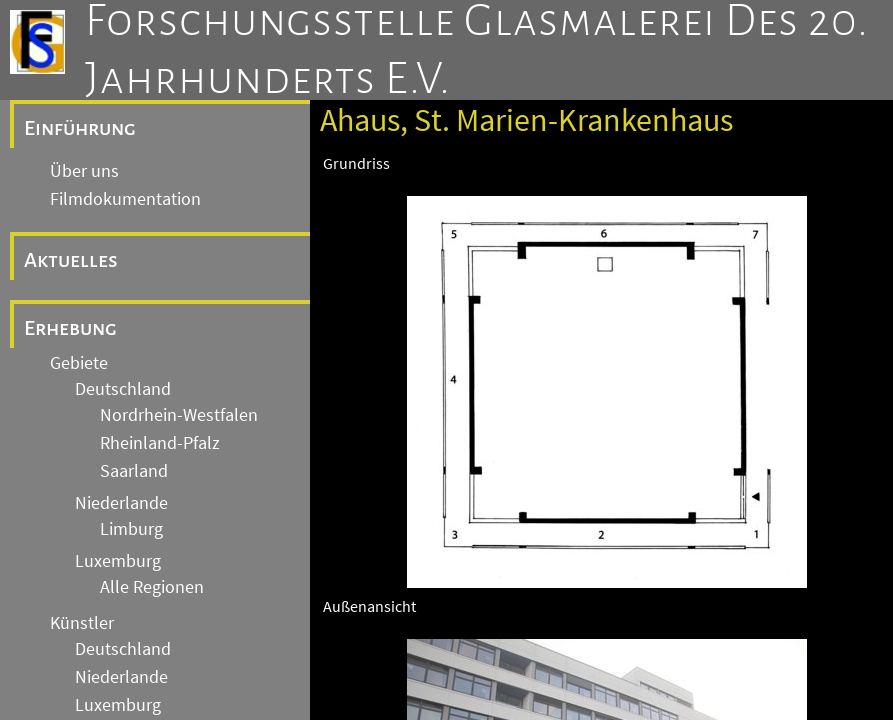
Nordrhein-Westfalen (179, 415)
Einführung (80, 128)
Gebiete (79, 363)
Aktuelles (71, 260)
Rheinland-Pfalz (160, 443)
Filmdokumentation (125, 199)
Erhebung (70, 328)
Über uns (84, 171)
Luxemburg (118, 561)
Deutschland (123, 389)
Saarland (134, 471)
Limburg (131, 529)
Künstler (82, 623)
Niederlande (121, 503)
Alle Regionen (152, 587)
